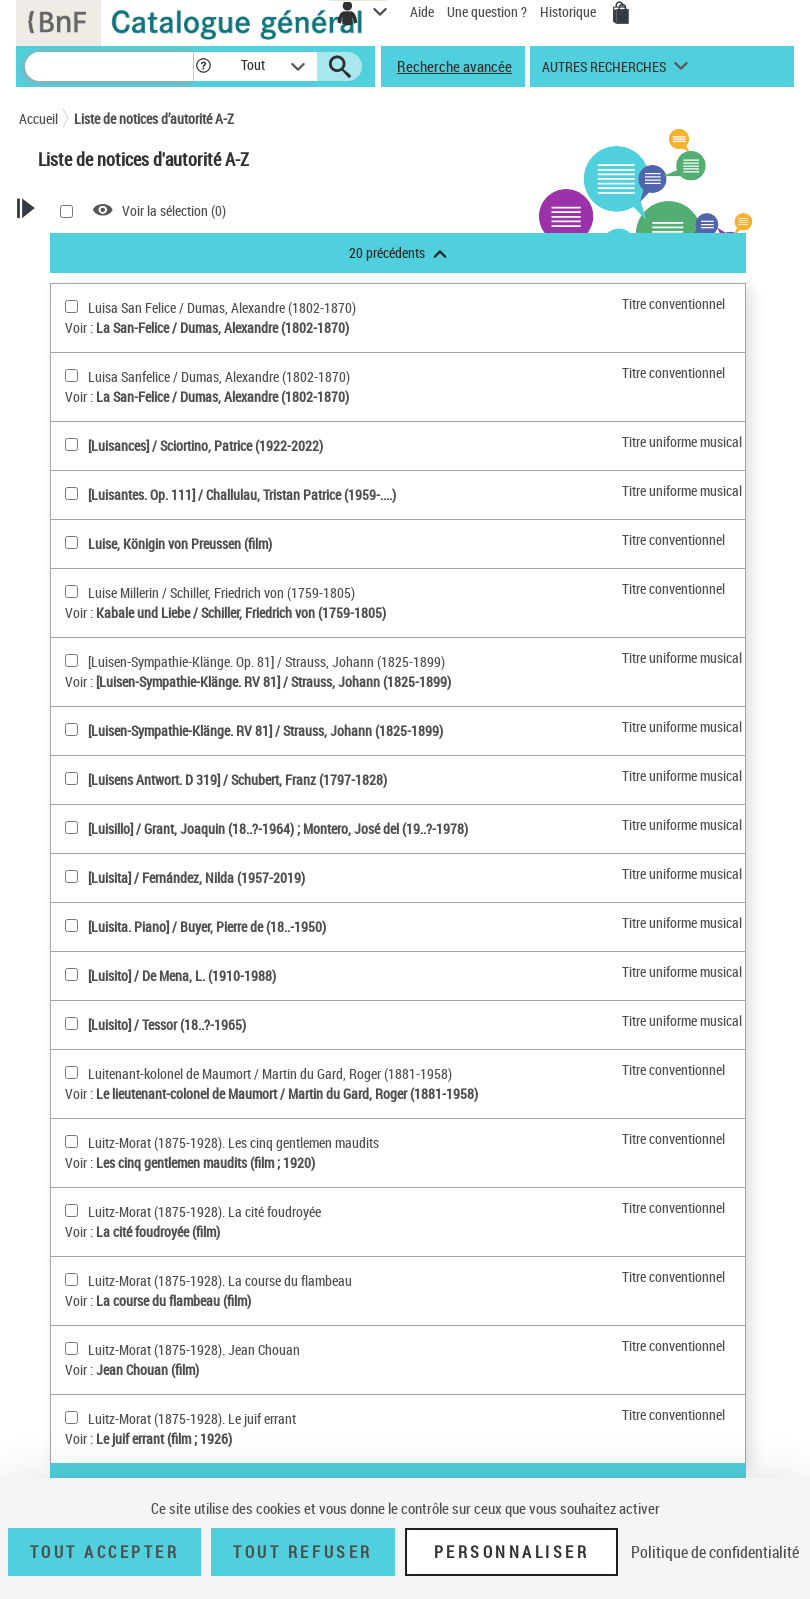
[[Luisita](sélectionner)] (71, 876)
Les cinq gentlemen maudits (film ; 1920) (205, 1162)
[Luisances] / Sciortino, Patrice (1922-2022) (205, 445)
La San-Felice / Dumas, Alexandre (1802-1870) (222, 327)
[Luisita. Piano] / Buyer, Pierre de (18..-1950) (207, 926)
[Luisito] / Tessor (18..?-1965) (167, 1024)
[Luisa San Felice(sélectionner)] (71, 306)
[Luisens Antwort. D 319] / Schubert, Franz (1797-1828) (237, 779)
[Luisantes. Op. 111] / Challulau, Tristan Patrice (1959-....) (242, 494)
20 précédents (398, 252)
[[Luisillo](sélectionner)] (71, 827)
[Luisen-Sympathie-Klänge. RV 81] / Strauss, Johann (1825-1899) (273, 681)
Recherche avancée (454, 66)
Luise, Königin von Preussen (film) (180, 543)
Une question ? (487, 11)
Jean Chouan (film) (147, 1369)
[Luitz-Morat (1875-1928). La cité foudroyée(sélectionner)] (71, 1210)
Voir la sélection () (174, 210)
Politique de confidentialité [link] (715, 1552)
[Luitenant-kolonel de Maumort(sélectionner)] (71, 1072)
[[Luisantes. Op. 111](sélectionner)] (71, 493)
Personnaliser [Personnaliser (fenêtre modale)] (512, 1552)
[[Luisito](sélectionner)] (71, 974)
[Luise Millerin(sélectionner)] (71, 591)
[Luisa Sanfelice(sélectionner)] (71, 375)
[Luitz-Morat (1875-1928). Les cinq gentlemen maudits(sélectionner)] (71, 1141)
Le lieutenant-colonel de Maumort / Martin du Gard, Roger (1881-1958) (287, 1093)
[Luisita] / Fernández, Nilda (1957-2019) (196, 877)
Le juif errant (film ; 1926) (164, 1438)
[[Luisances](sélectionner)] (71, 444)
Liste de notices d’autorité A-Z (154, 118)
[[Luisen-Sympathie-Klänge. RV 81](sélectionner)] (71, 729)
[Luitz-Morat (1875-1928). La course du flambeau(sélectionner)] (71, 1279)
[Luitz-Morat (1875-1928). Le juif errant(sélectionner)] (71, 1417)
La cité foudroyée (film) (158, 1231)
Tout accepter (105, 1552)
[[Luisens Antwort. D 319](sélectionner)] (71, 778)
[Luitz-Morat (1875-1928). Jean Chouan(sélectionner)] (71, 1348)
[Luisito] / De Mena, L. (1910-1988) (182, 975)
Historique (569, 11)
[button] (203, 66)
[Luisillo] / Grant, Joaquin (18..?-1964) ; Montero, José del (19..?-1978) (278, 828)
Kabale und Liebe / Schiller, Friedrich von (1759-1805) (241, 612)
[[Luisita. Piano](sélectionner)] (71, 925)
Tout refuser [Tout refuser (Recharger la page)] (302, 1552)
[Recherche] (109, 66)
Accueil (38, 118)
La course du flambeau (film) (173, 1300)
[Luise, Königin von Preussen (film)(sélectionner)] (71, 542)
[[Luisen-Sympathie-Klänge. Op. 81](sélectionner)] (71, 660)
